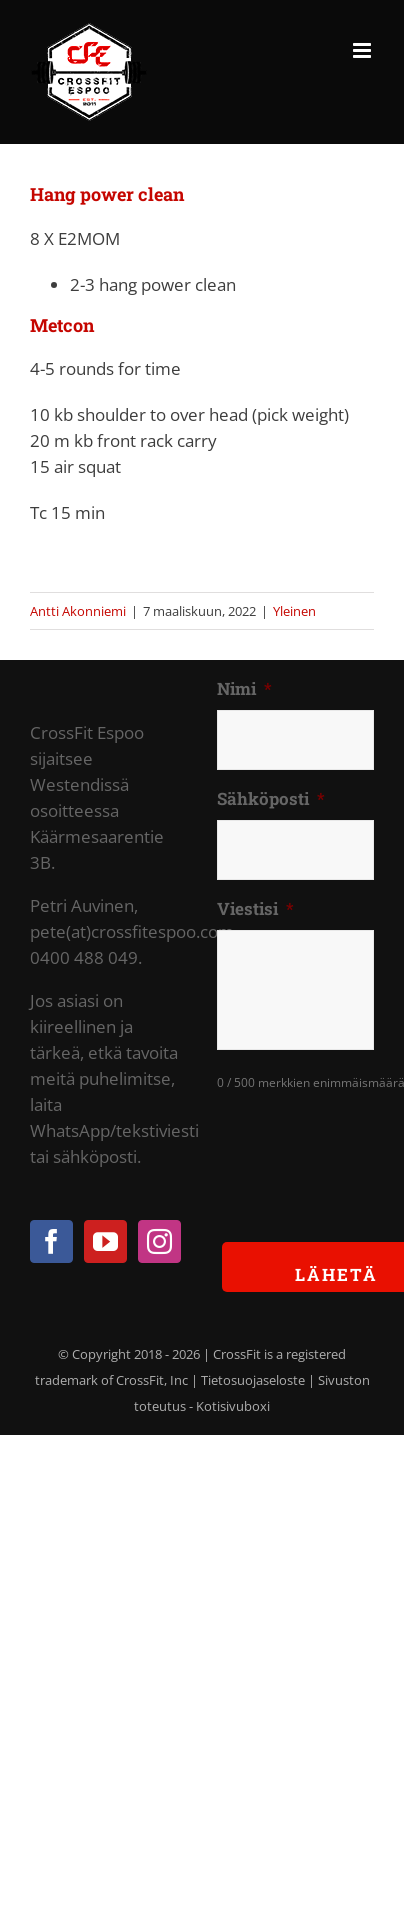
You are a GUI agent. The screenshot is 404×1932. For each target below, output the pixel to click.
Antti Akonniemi (78, 611)
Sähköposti (271, 799)
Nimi (244, 689)
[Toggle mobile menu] (363, 50)
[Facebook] (51, 1241)
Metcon (62, 325)
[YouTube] (105, 1241)
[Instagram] (159, 1241)
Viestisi (255, 909)
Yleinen (294, 611)
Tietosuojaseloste (253, 1380)
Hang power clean (107, 194)
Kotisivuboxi (233, 1406)
